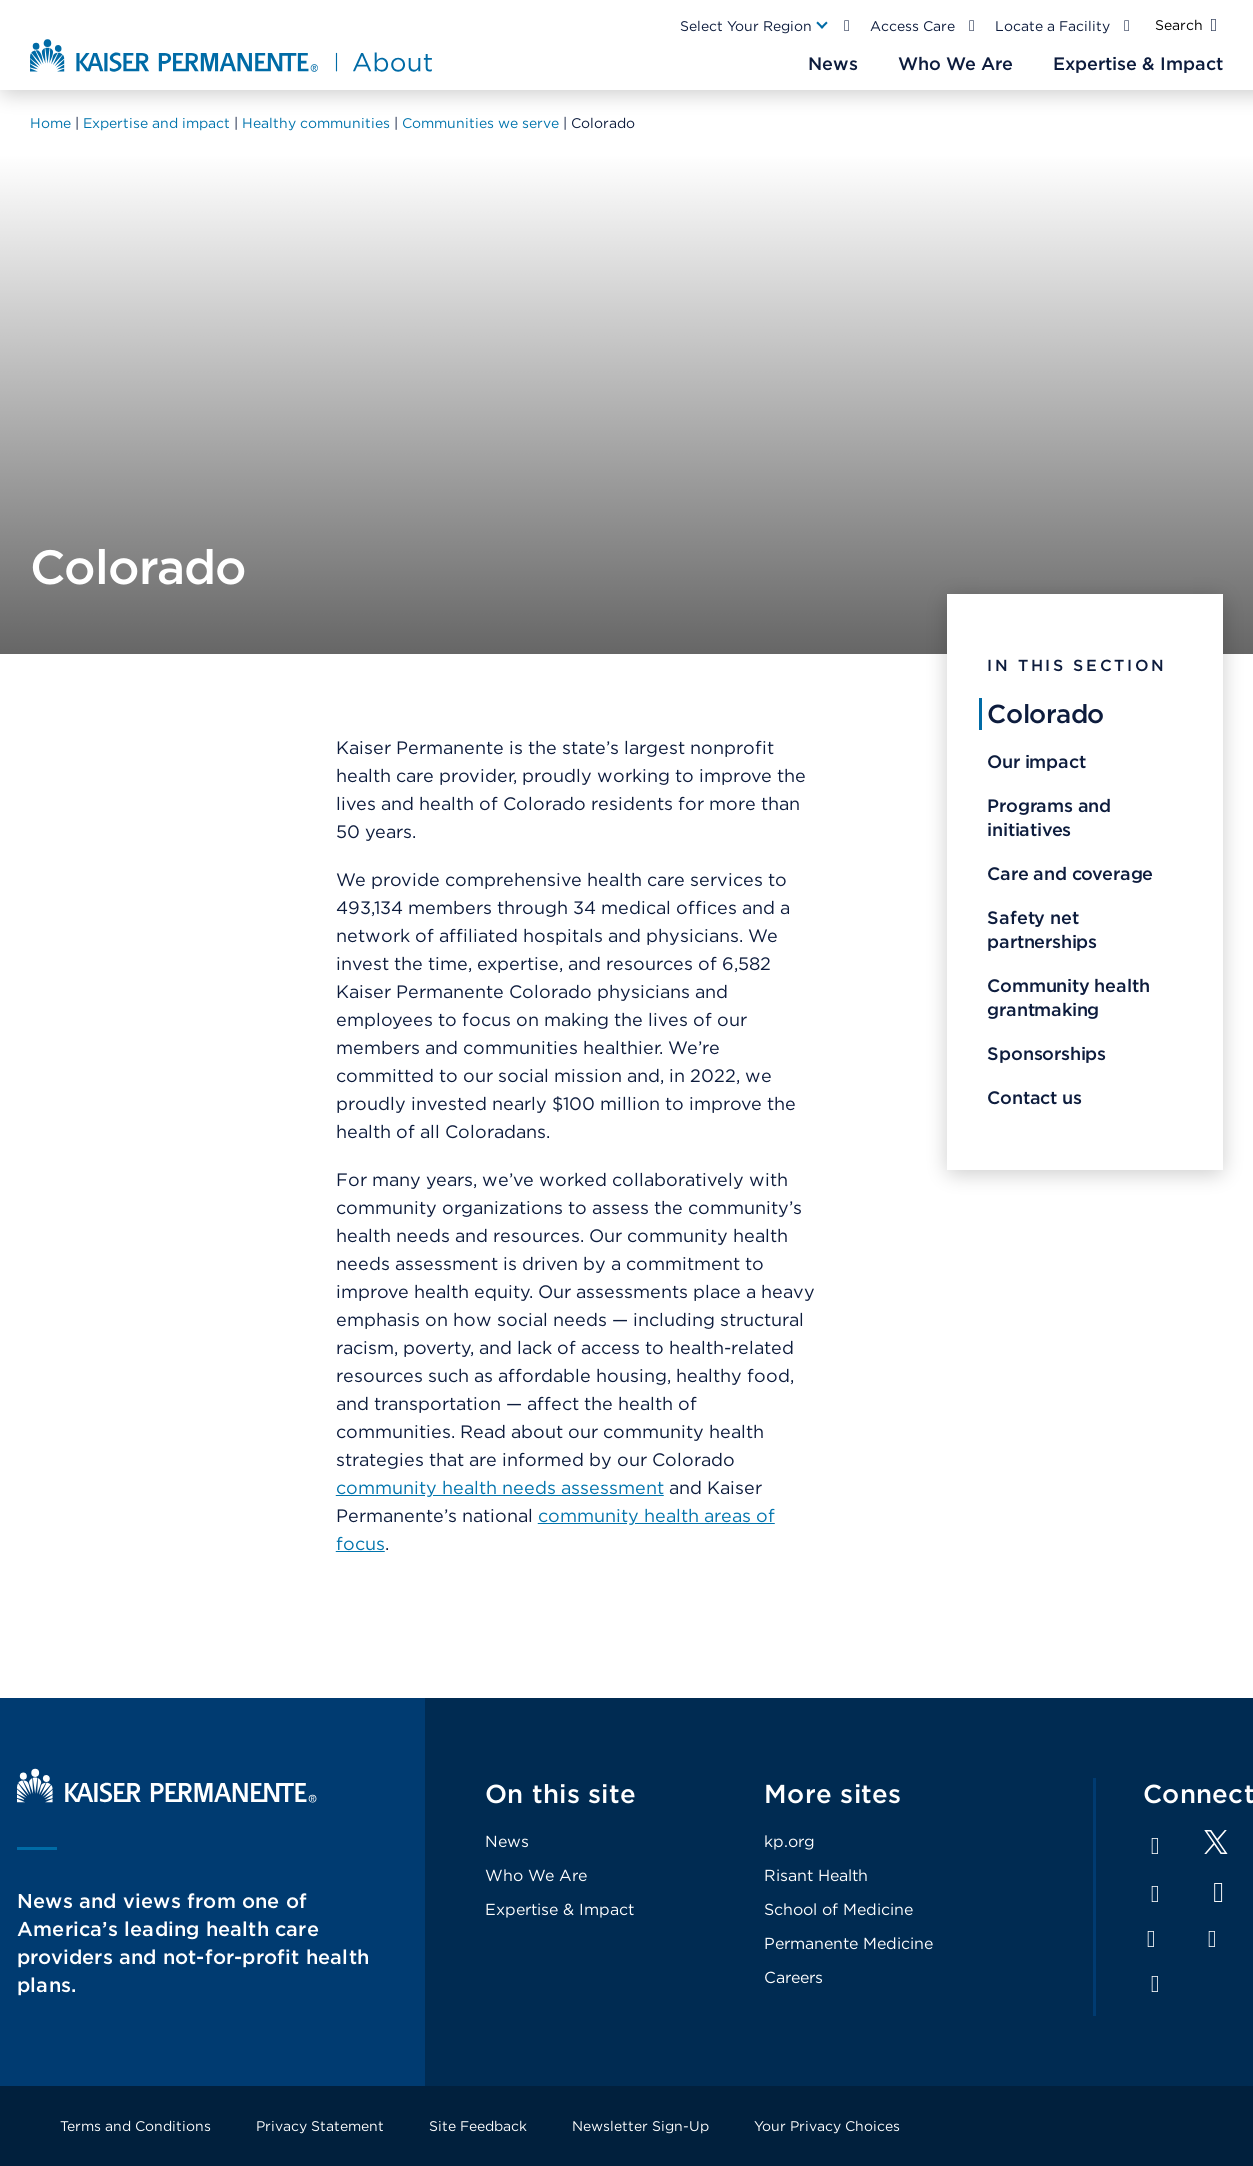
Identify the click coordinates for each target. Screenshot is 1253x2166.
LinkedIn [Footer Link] (1155, 1894)
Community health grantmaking (1068, 997)
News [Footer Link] (507, 1841)
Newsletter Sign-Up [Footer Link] (640, 2126)
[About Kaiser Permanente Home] (233, 55)
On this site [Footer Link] (560, 1793)
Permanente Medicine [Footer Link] (848, 1943)
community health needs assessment (500, 1487)
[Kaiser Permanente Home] (167, 1797)
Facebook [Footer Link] (1155, 1846)
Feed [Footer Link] (1155, 1984)
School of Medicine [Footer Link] (838, 1909)
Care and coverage (1070, 873)
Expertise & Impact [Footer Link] (559, 1909)
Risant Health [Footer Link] (816, 1875)
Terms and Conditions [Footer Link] (135, 2126)
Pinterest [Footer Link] (1212, 1939)
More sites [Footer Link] (833, 1793)
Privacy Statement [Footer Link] (320, 2126)
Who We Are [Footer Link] (536, 1875)
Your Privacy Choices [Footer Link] (827, 2126)
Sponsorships (1046, 1053)
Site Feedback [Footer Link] (478, 2126)
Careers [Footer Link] (793, 1977)
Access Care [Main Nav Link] (912, 26)
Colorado (1045, 713)
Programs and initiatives (1049, 817)
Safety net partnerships (1042, 929)
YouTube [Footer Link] (1218, 1892)
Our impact (1036, 761)
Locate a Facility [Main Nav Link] (1052, 26)
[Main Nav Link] (755, 26)
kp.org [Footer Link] (789, 1841)
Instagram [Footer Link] (1151, 1939)
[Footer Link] (1216, 1848)
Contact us (1034, 1097)
